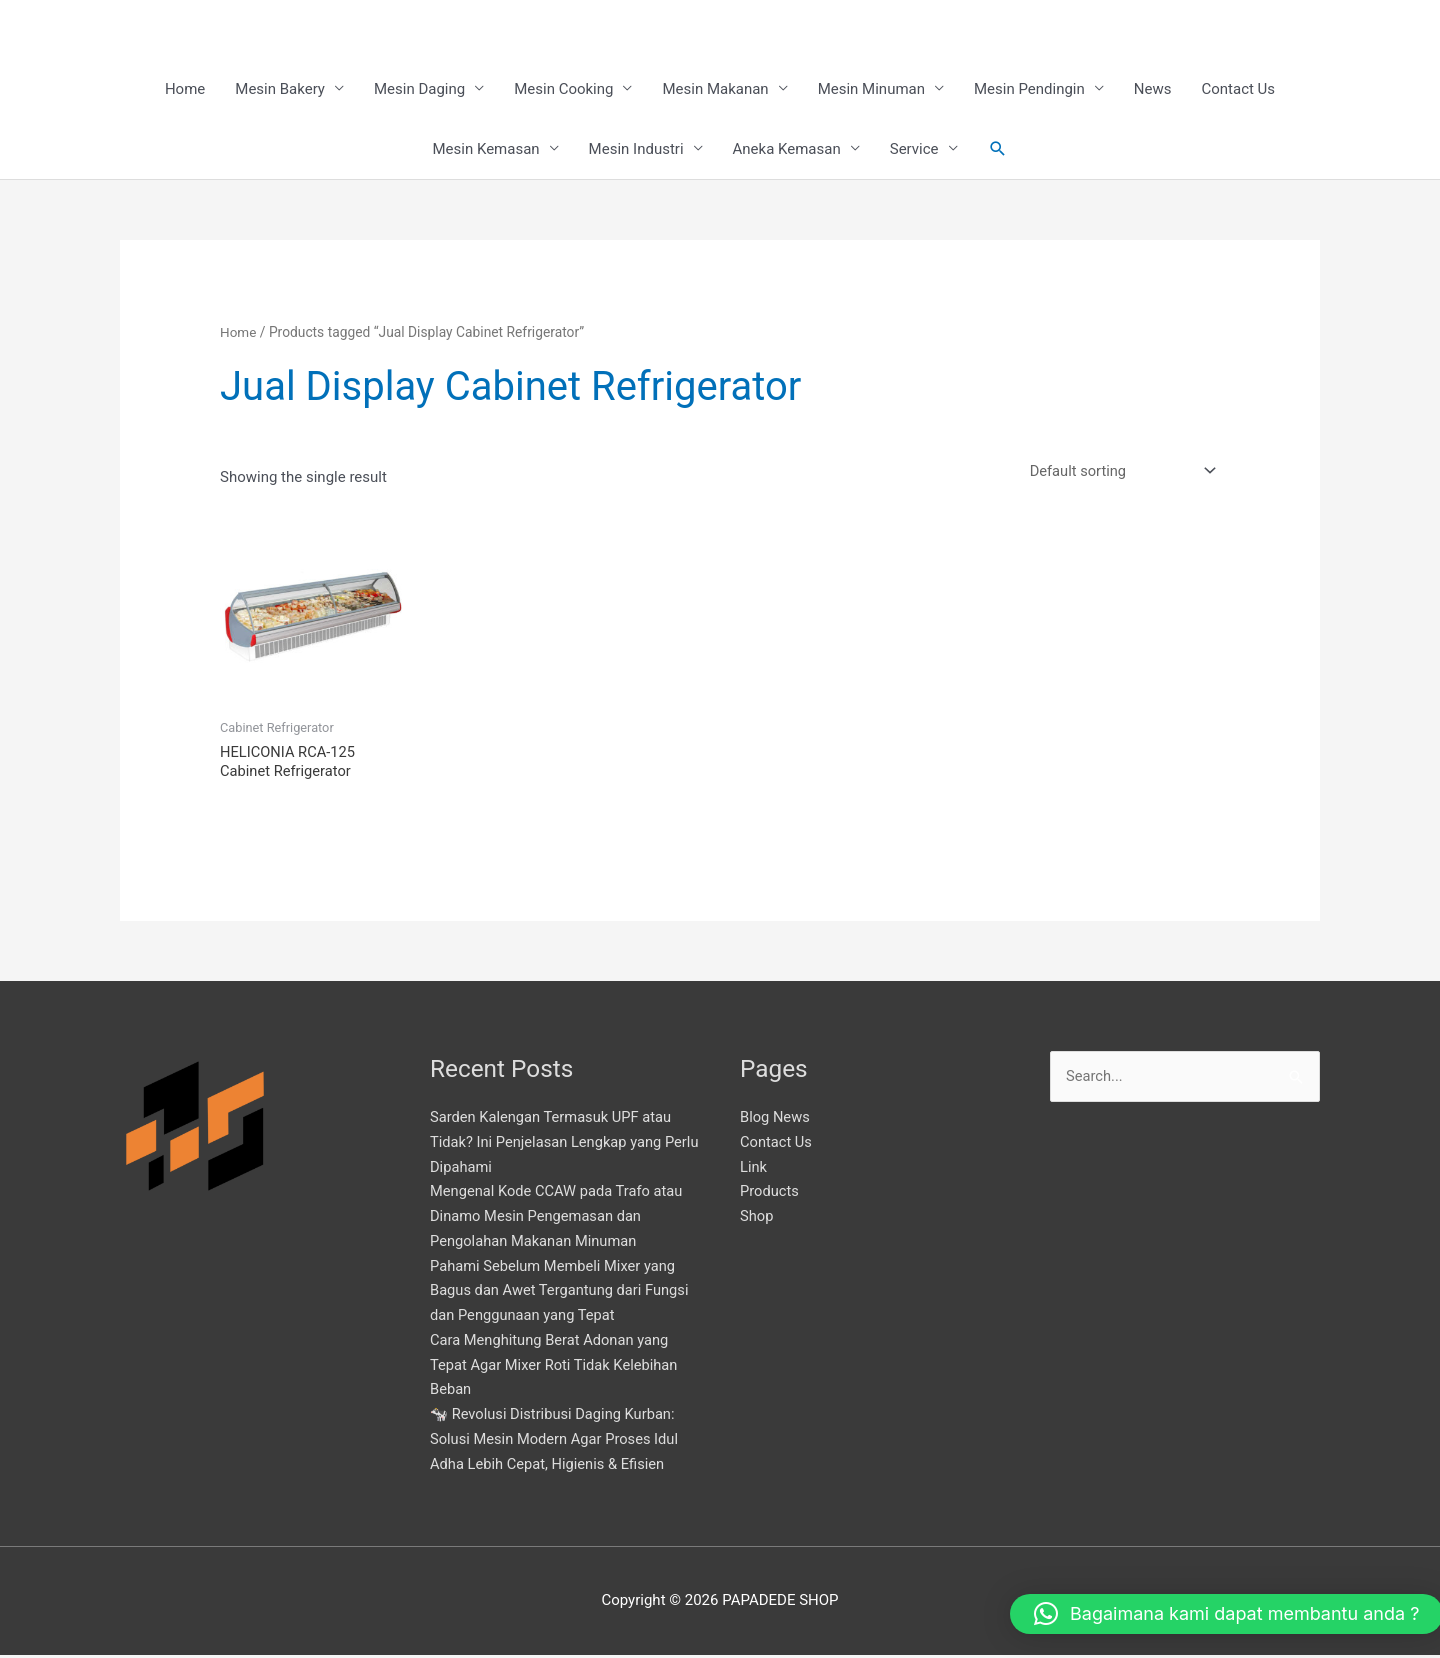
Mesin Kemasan (485, 150)
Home (185, 90)
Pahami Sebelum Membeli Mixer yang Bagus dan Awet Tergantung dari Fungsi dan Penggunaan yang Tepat (562, 1293)
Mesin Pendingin (1029, 90)
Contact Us (1238, 90)
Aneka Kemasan (787, 150)
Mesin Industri (636, 150)
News (1153, 90)
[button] (998, 150)
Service (914, 150)
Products (770, 1194)
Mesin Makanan (715, 90)
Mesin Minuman (871, 90)
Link (754, 1169)
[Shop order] (1117, 472)
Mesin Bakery (280, 90)
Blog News (775, 1120)
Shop (757, 1219)
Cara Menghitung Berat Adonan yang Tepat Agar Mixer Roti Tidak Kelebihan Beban (556, 1368)
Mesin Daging (419, 90)
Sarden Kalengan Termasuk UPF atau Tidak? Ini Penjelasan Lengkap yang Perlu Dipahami (553, 1145)
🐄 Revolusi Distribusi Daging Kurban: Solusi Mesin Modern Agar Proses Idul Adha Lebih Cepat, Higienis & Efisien (557, 1442)
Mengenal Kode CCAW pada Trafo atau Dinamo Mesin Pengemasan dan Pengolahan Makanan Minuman (559, 1219)
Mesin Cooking (563, 90)
